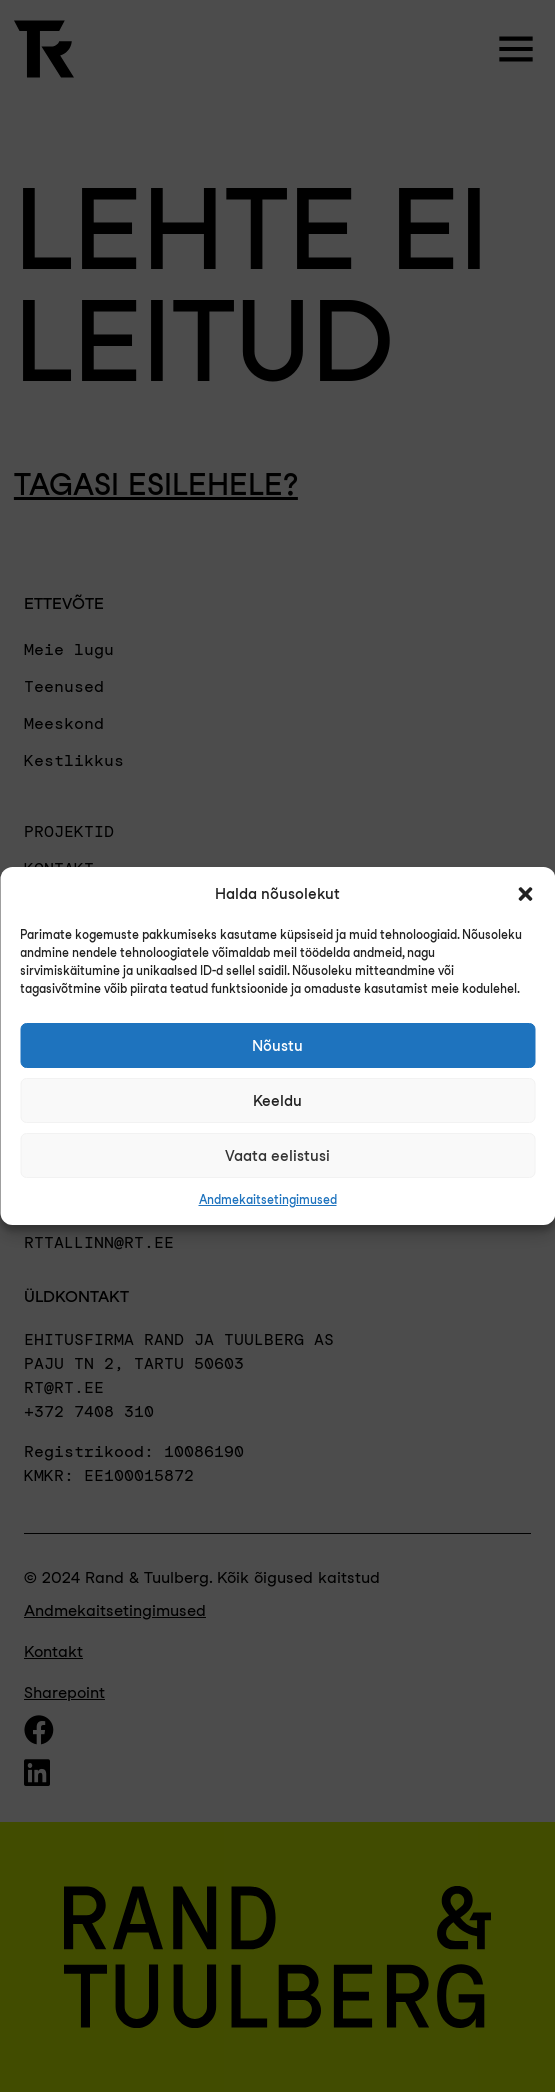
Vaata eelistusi (277, 1156)
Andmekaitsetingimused (268, 1199)
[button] (525, 894)
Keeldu (277, 1101)
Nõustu (277, 1046)
